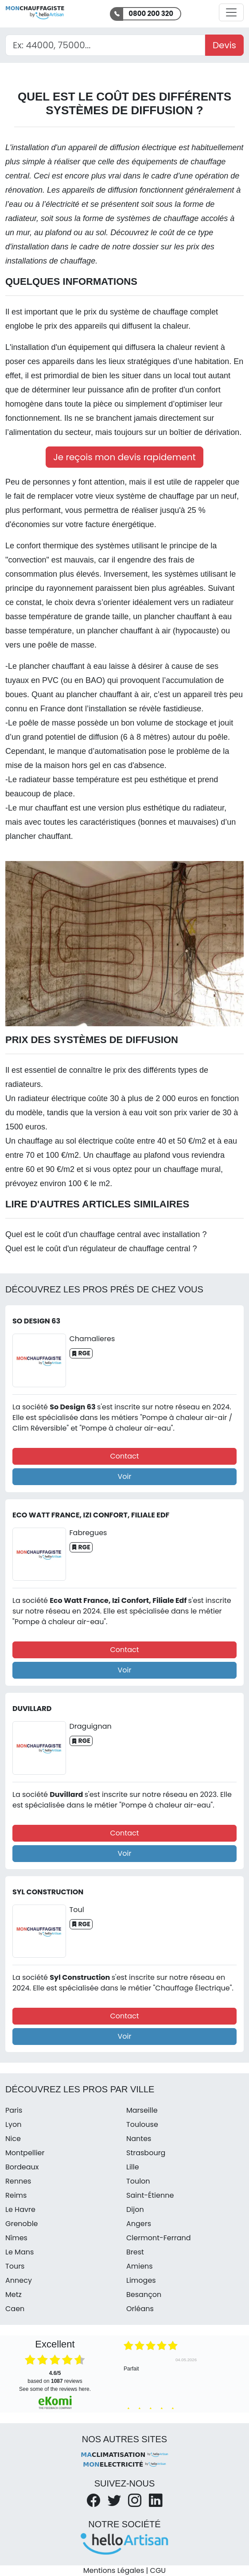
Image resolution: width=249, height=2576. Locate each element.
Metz (13, 2294)
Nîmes (16, 2238)
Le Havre (20, 2209)
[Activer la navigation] (231, 12)
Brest (135, 2252)
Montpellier (25, 2153)
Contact (124, 1456)
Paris (13, 2110)
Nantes (138, 2139)
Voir (125, 1476)
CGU (158, 2570)
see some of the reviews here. (55, 2389)
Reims (16, 2195)
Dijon (135, 2209)
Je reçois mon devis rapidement (124, 457)
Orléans (140, 2309)
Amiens (139, 2266)
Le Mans (19, 2252)
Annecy (18, 2280)
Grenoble (21, 2224)
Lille (132, 2167)
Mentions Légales (113, 2570)
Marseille (142, 2110)
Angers (138, 2224)
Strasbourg (145, 2153)
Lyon (13, 2124)
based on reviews (54, 2377)
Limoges (141, 2280)
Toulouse (142, 2124)
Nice (13, 2139)
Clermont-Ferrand (158, 2238)
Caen (14, 2309)
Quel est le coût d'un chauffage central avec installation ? (105, 1234)
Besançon (143, 2294)
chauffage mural (192, 1169)
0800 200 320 (150, 13)
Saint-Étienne (150, 2195)
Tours (14, 2266)
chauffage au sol (47, 1141)
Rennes (18, 2181)
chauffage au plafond (133, 1155)
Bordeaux (22, 2167)
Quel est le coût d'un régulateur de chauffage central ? (101, 1248)
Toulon (138, 2181)
